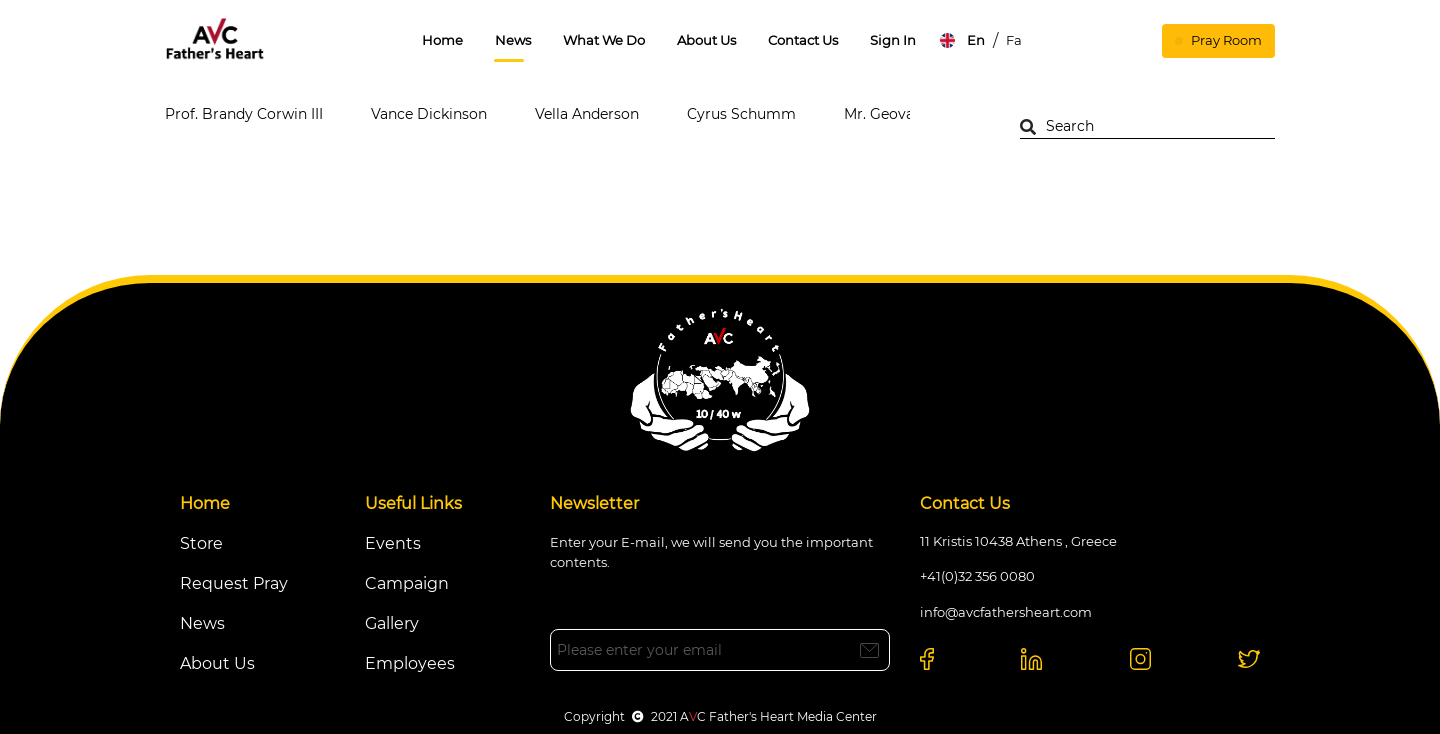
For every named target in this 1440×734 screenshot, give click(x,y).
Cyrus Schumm (741, 114)
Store (201, 543)
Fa (1014, 40)
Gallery (392, 623)
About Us (706, 40)
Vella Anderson (587, 114)
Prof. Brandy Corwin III (244, 114)
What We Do (604, 40)
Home (442, 40)
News (513, 40)
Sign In (893, 40)
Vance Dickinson (429, 114)
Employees (410, 663)
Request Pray (234, 583)
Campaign (407, 583)
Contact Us (803, 40)
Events (393, 543)
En (976, 40)
